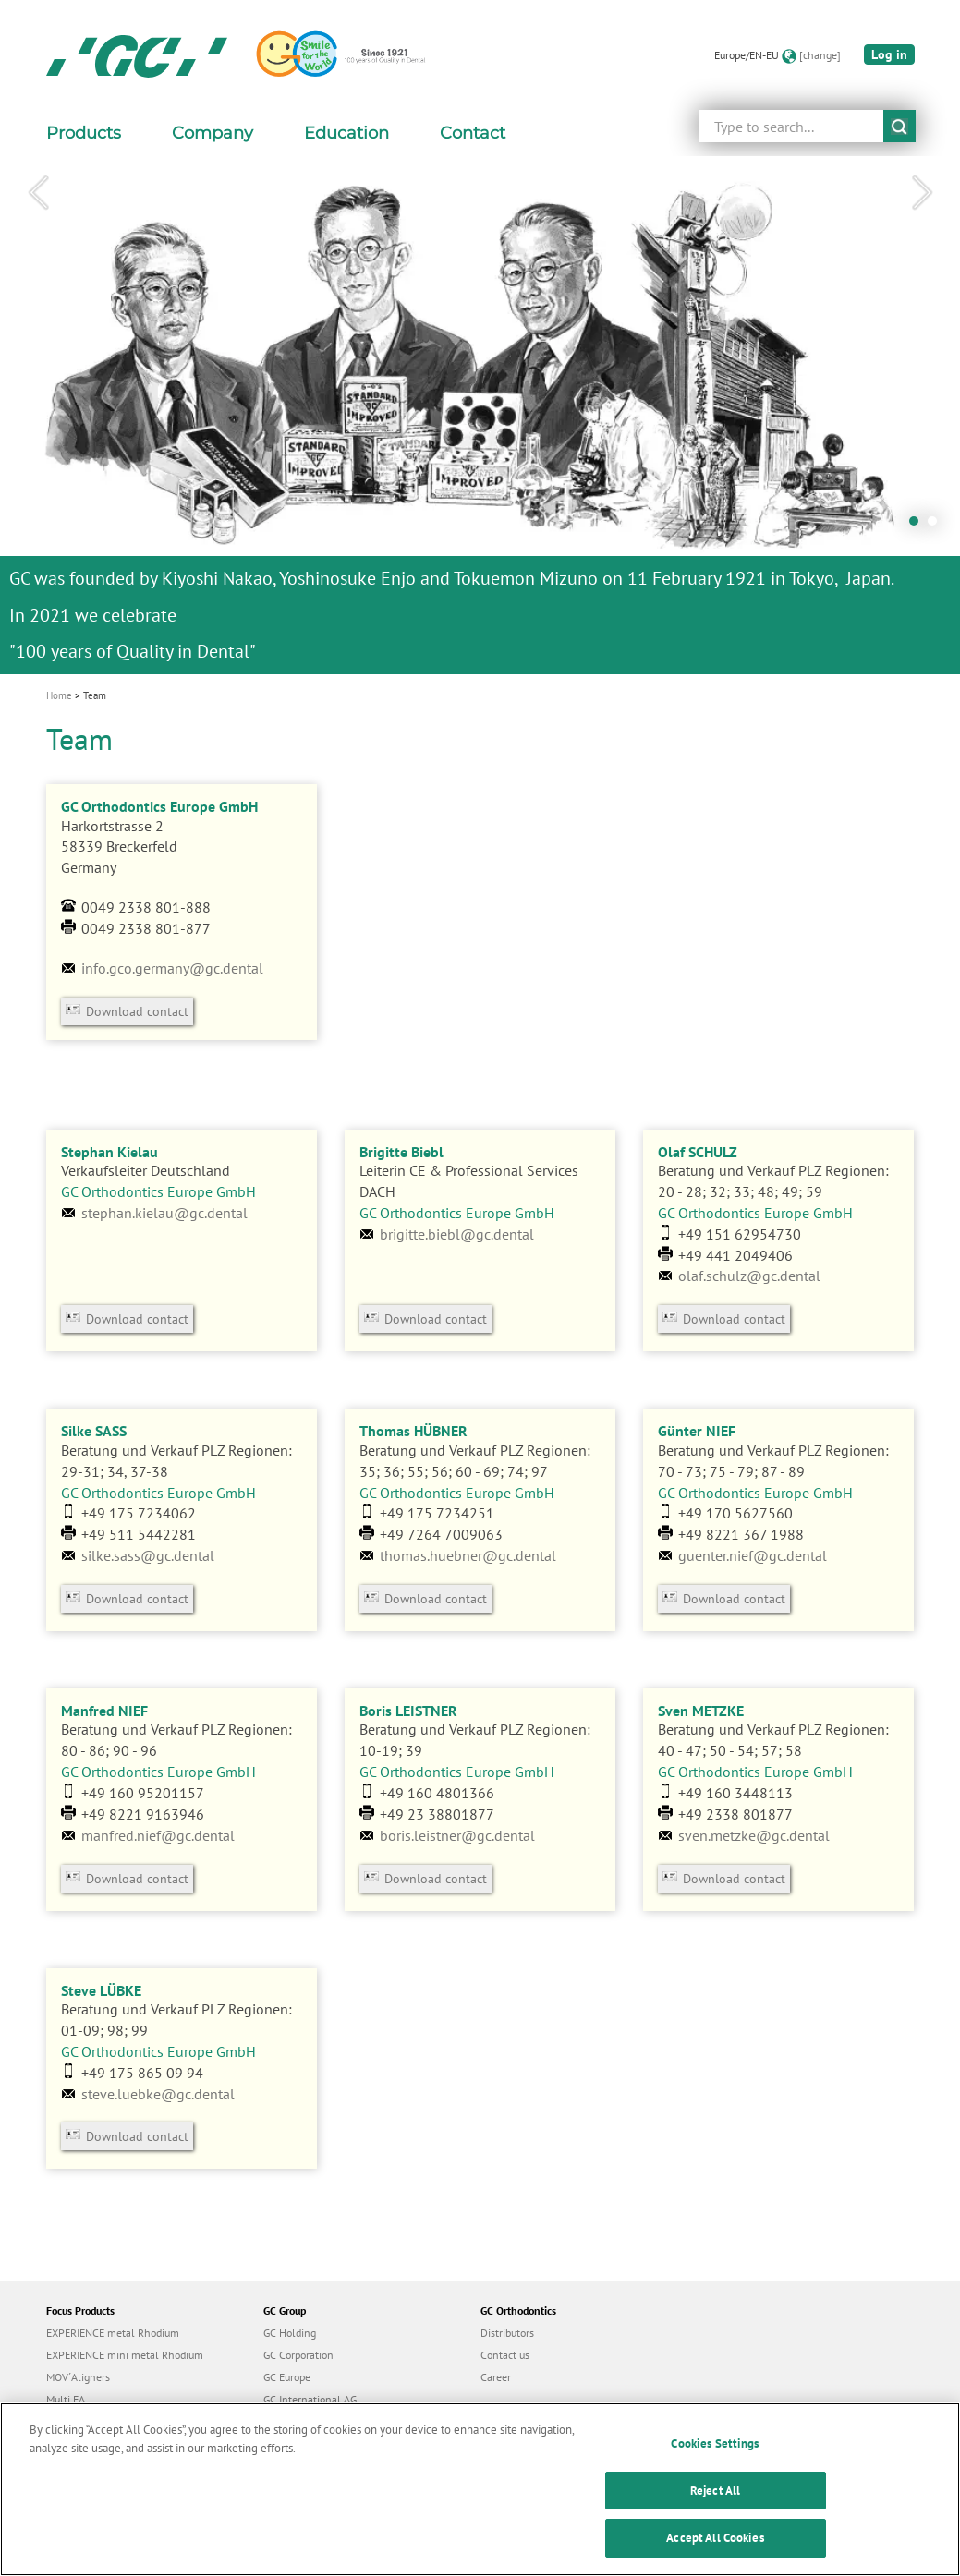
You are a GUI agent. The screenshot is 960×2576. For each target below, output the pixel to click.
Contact (472, 133)
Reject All (715, 2509)
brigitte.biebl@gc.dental (457, 1234)
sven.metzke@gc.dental (754, 1835)
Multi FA (65, 2399)
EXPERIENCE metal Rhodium (112, 2333)
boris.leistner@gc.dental (457, 1835)
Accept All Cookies (714, 2556)
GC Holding (289, 2333)
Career (495, 2377)
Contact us (504, 2355)
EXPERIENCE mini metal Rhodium (124, 2355)
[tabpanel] (480, 415)
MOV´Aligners (78, 2377)
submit (899, 126)
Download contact (137, 1011)
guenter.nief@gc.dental (752, 1555)
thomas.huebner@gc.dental (468, 1555)
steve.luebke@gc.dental (158, 2094)
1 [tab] (918, 525)
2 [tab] (937, 525)
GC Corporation (298, 2355)
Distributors (507, 2333)
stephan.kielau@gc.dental (164, 1212)
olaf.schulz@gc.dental (749, 1275)
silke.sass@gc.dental (147, 1555)
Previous (37, 193)
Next (922, 193)
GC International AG (310, 2399)
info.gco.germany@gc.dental (172, 968)
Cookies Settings (715, 2462)
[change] (820, 55)
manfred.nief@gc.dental (158, 1835)
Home (59, 695)
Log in (889, 54)
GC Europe (286, 2377)
